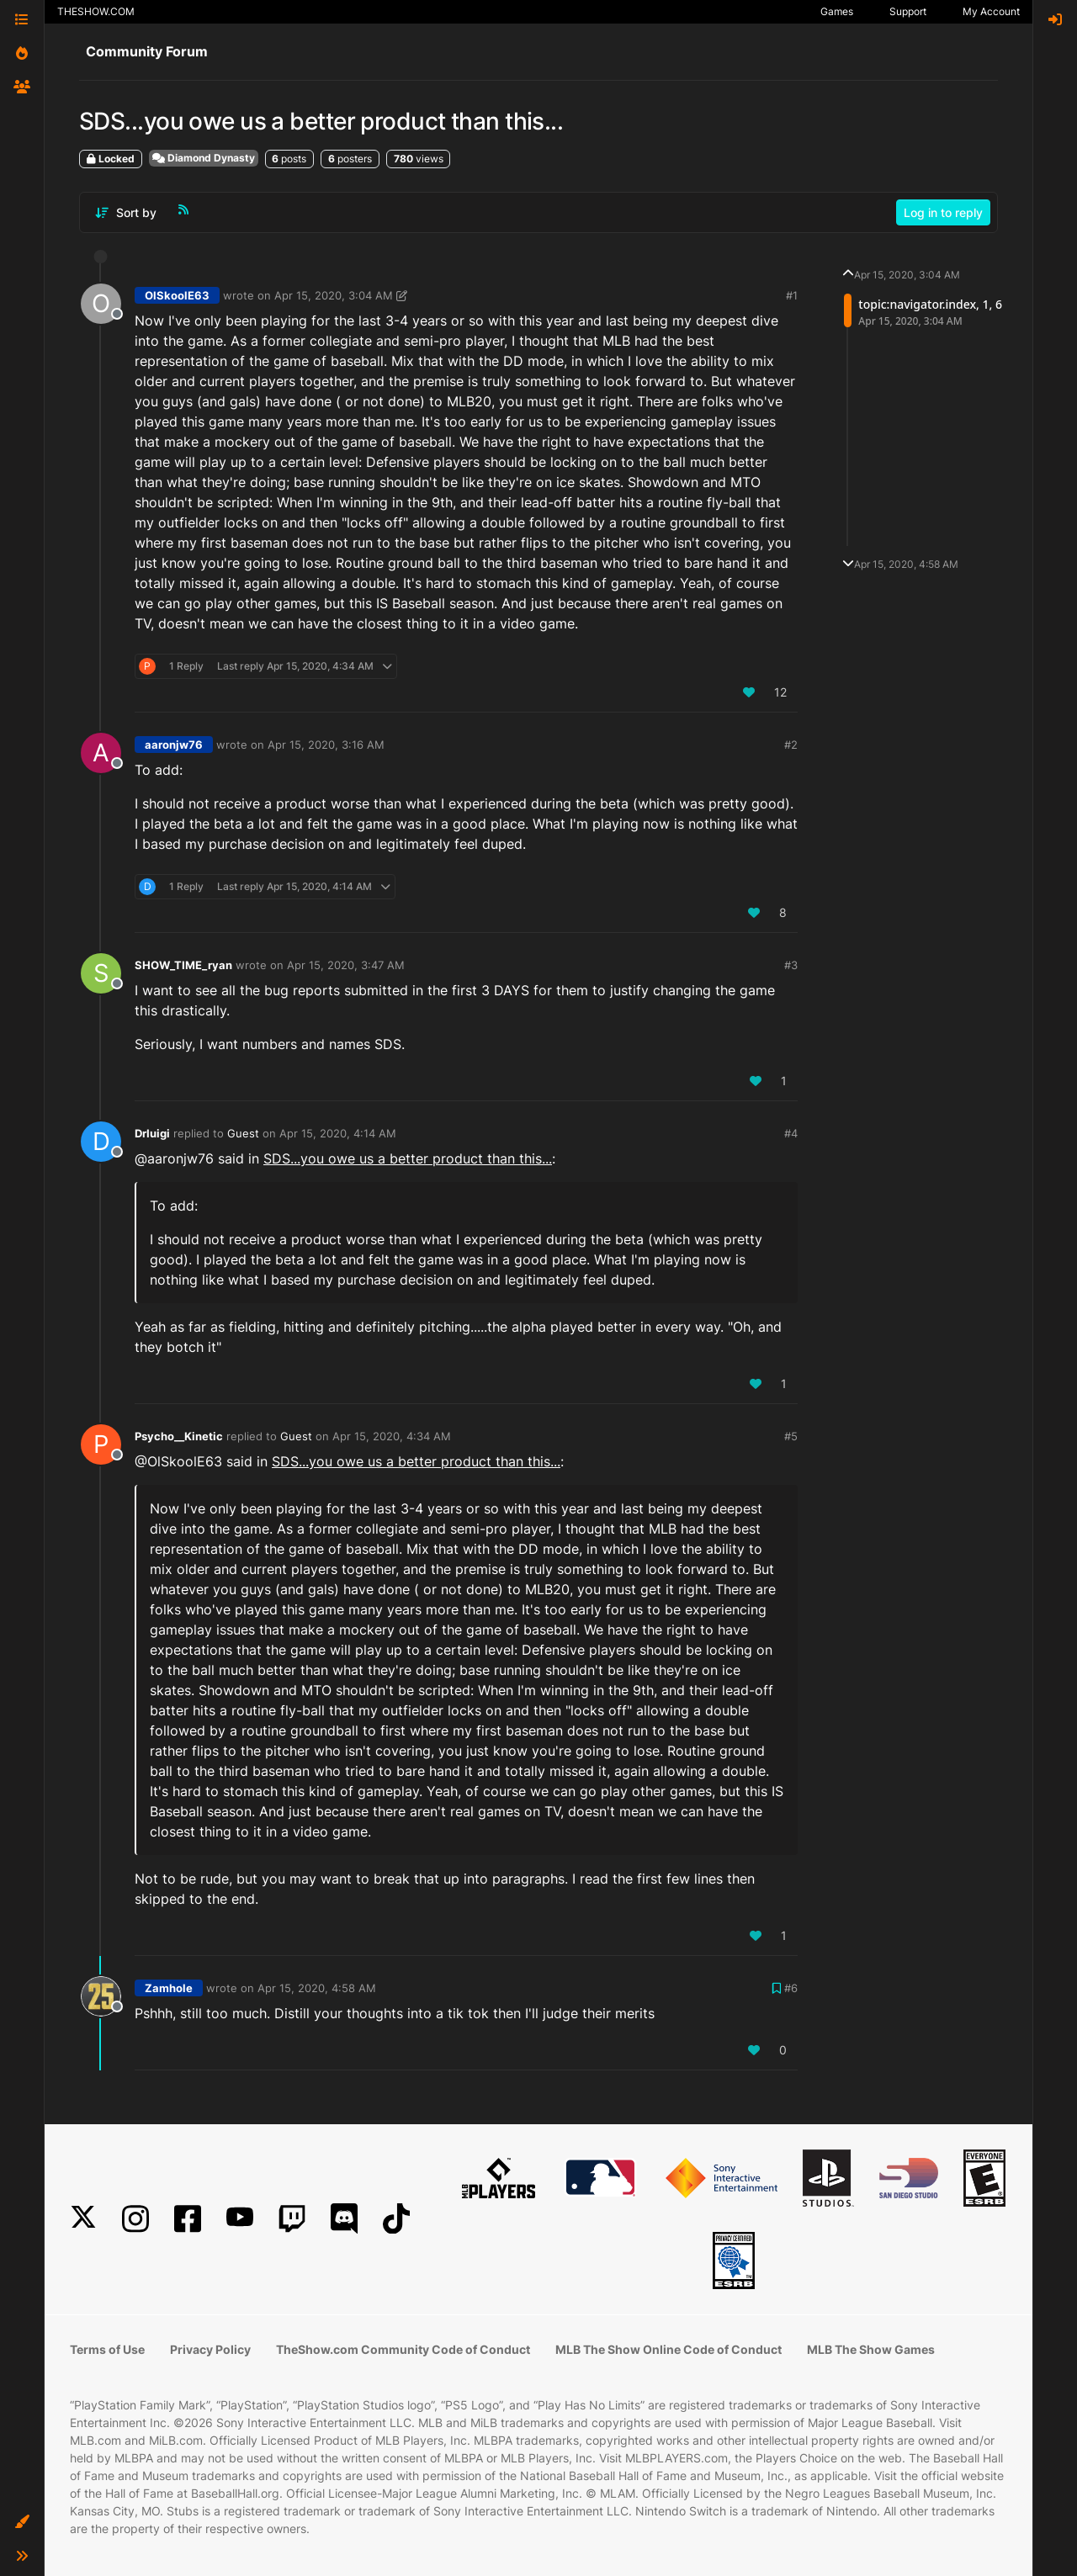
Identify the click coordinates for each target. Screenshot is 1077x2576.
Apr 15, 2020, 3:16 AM (326, 744)
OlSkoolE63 (177, 295)
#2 (791, 744)
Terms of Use (107, 2349)
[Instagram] (135, 2218)
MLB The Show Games (871, 2349)
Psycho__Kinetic (179, 1436)
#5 (791, 1436)
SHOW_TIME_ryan (183, 965)
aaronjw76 (174, 744)
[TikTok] (396, 2218)
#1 (792, 295)
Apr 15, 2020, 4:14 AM (337, 1133)
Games (836, 11)
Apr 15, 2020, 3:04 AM (333, 295)
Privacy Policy (210, 2349)
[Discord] (344, 2218)
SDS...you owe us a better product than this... (407, 1158)
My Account (991, 11)
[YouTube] (239, 2218)
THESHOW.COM (96, 11)
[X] (83, 2218)
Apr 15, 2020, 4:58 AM (316, 1988)
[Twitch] (292, 2218)
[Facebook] (187, 2218)
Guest (243, 1133)
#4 (791, 1133)
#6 (791, 1988)
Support (907, 11)
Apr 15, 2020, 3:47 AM (346, 965)
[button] (22, 2522)
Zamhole (169, 1988)
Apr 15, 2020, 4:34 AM (391, 1436)
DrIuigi (152, 1133)
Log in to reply (943, 212)
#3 (791, 965)
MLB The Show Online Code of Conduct (668, 2349)
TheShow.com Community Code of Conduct (403, 2349)
